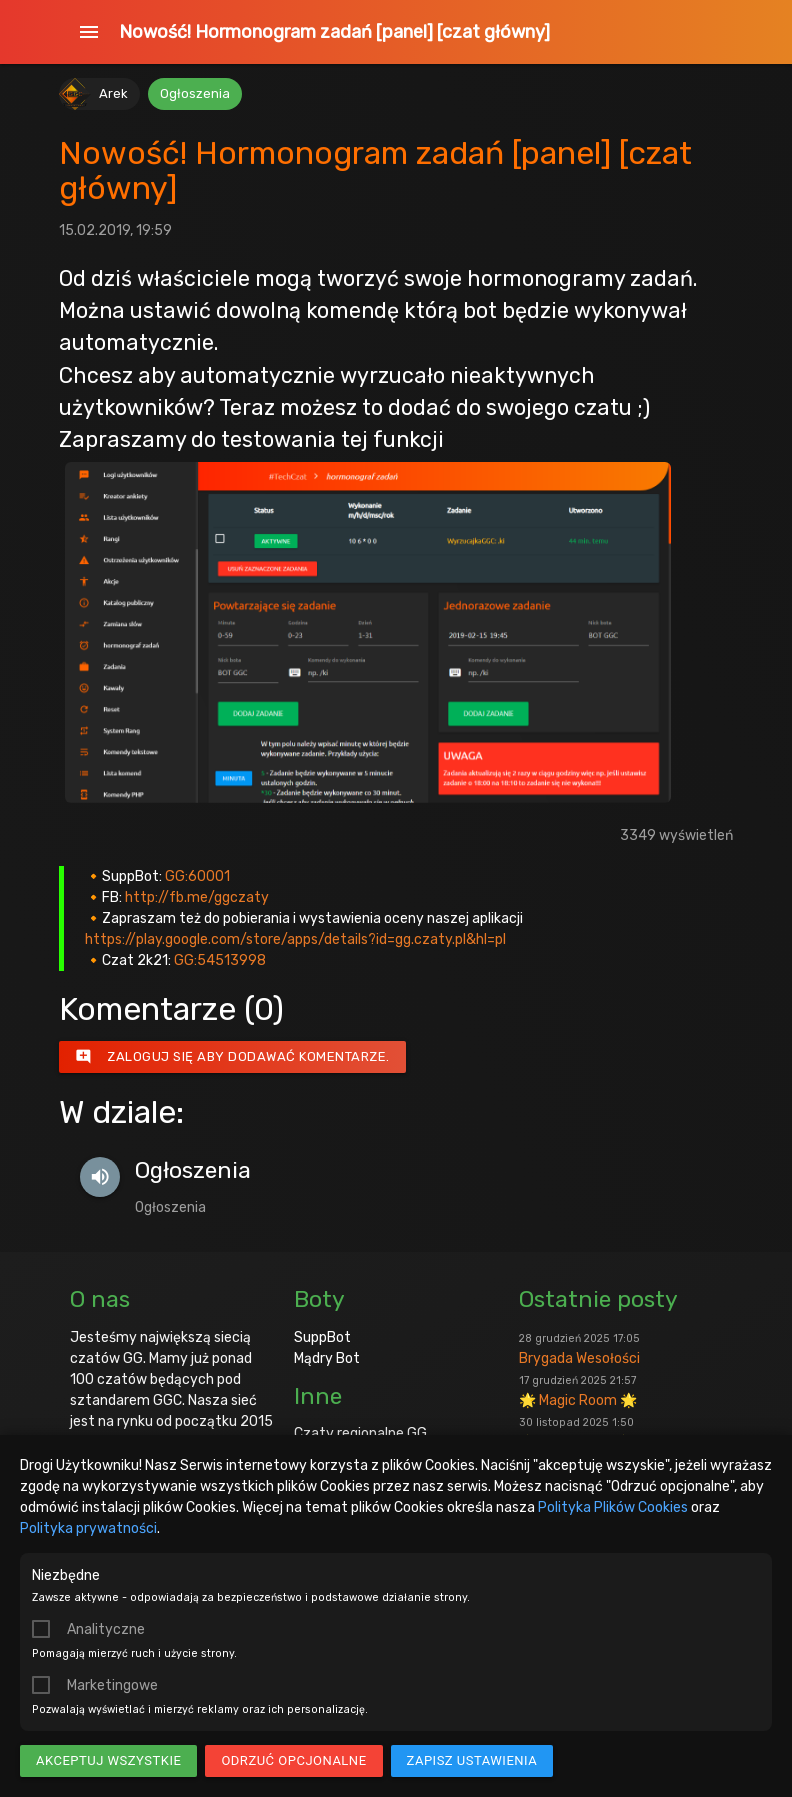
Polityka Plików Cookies (613, 1507)
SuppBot (322, 1337)
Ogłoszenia (195, 93)
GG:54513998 (220, 960)
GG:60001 (197, 876)
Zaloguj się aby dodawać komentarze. (232, 1057)
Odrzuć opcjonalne (293, 1760)
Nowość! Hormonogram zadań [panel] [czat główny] (334, 32)
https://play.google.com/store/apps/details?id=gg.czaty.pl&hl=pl (295, 939)
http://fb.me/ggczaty (197, 897)
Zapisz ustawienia (472, 1760)
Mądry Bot (327, 1358)
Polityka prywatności (88, 1528)
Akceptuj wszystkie (108, 1760)
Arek (113, 93)
